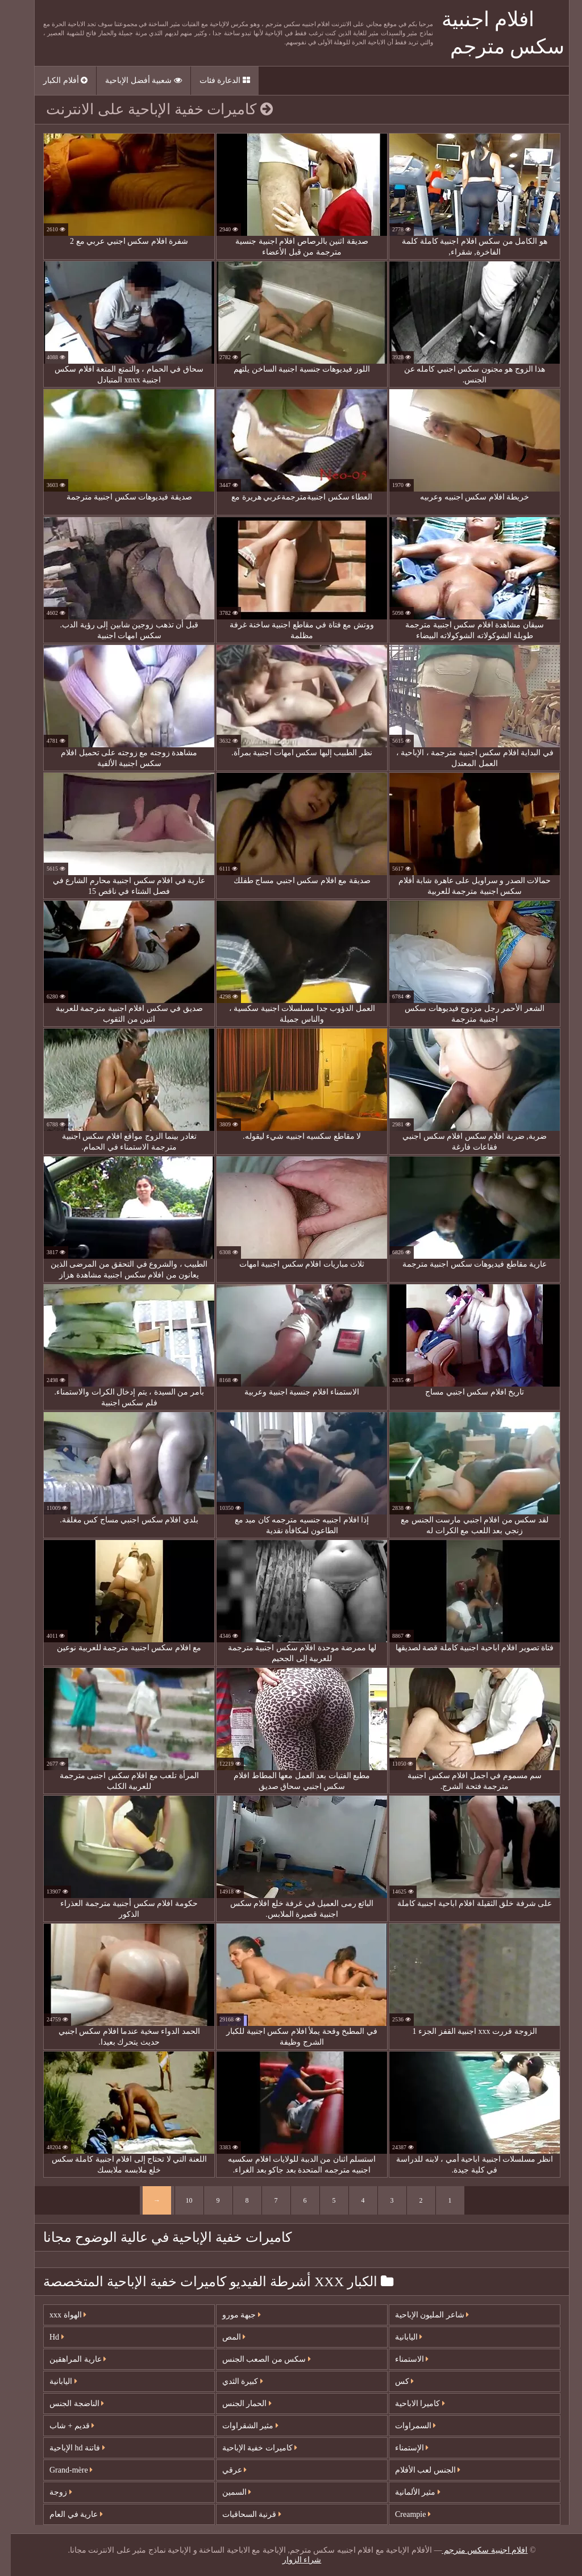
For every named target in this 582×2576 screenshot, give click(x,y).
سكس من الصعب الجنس (255, 2359)
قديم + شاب (61, 2425)
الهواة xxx (57, 2315)
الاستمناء (401, 2359)
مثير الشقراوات (239, 2425)
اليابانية (52, 2381)
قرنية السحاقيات (241, 2514)
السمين (226, 2492)
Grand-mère (60, 2470)
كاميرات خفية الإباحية (249, 2448)
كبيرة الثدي (231, 2381)
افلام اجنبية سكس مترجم (474, 2550)
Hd (46, 2337)
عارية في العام (65, 2514)
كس (394, 2381)
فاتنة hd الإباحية (66, 2448)
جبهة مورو (230, 2315)
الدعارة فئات (214, 80)
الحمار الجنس (236, 2403)
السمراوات (405, 2425)
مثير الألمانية (407, 2492)
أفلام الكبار (54, 80)
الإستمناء (401, 2448)
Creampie (402, 2514)
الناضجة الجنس (66, 2403)
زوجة (50, 2492)
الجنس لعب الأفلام (417, 2470)
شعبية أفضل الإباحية (132, 80)
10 (178, 2200)
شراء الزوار (291, 2560)
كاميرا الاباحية (409, 2403)
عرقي (223, 2470)
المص (223, 2337)
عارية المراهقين (67, 2359)
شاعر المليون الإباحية (421, 2315)
